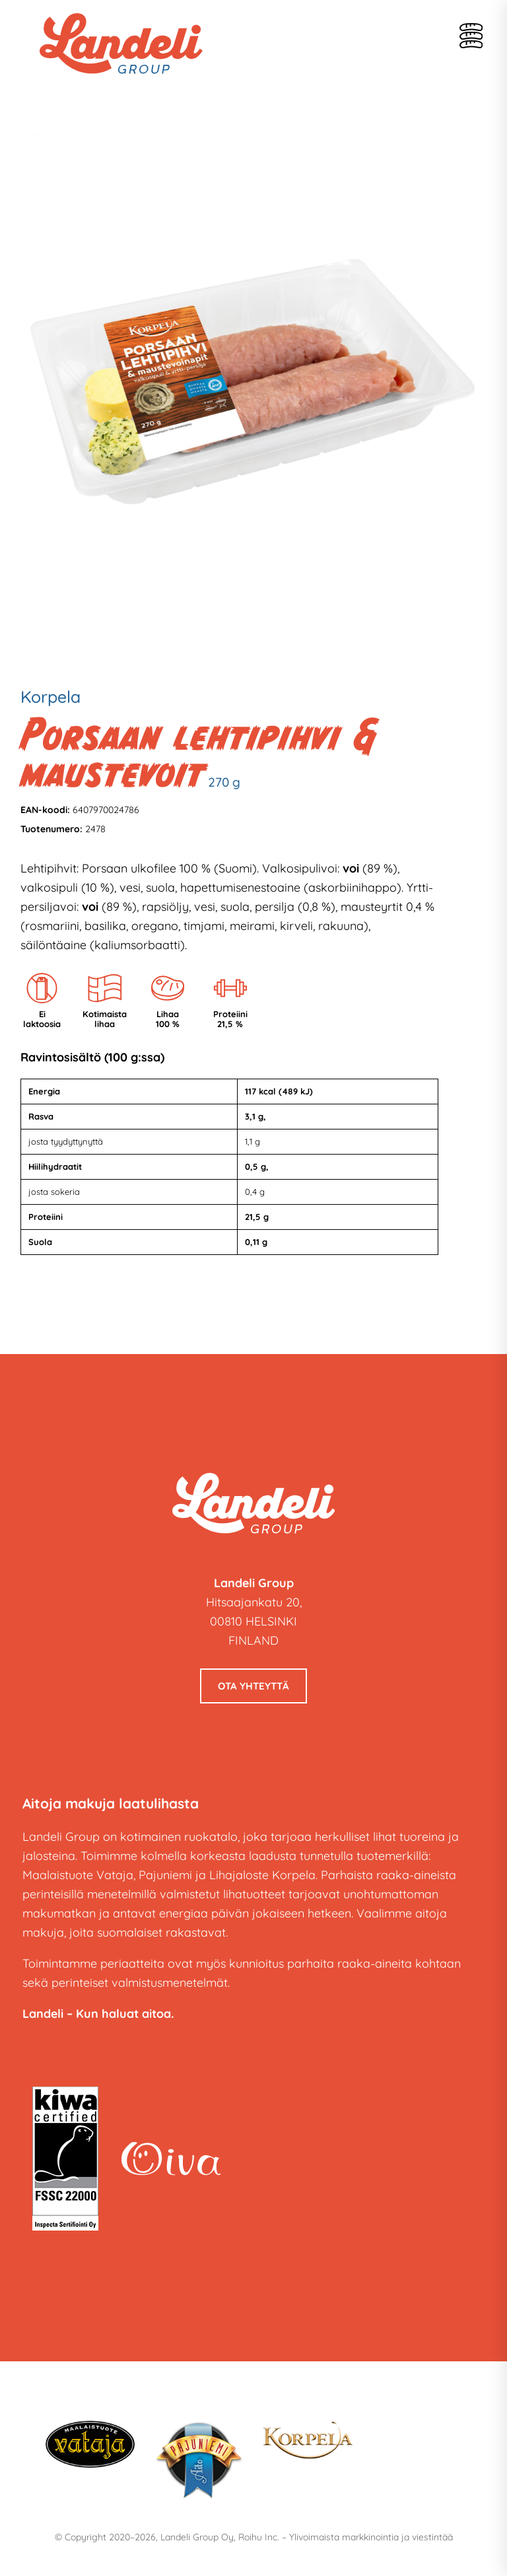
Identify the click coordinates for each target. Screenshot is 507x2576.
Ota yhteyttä (253, 1686)
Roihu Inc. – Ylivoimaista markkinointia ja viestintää (345, 2537)
